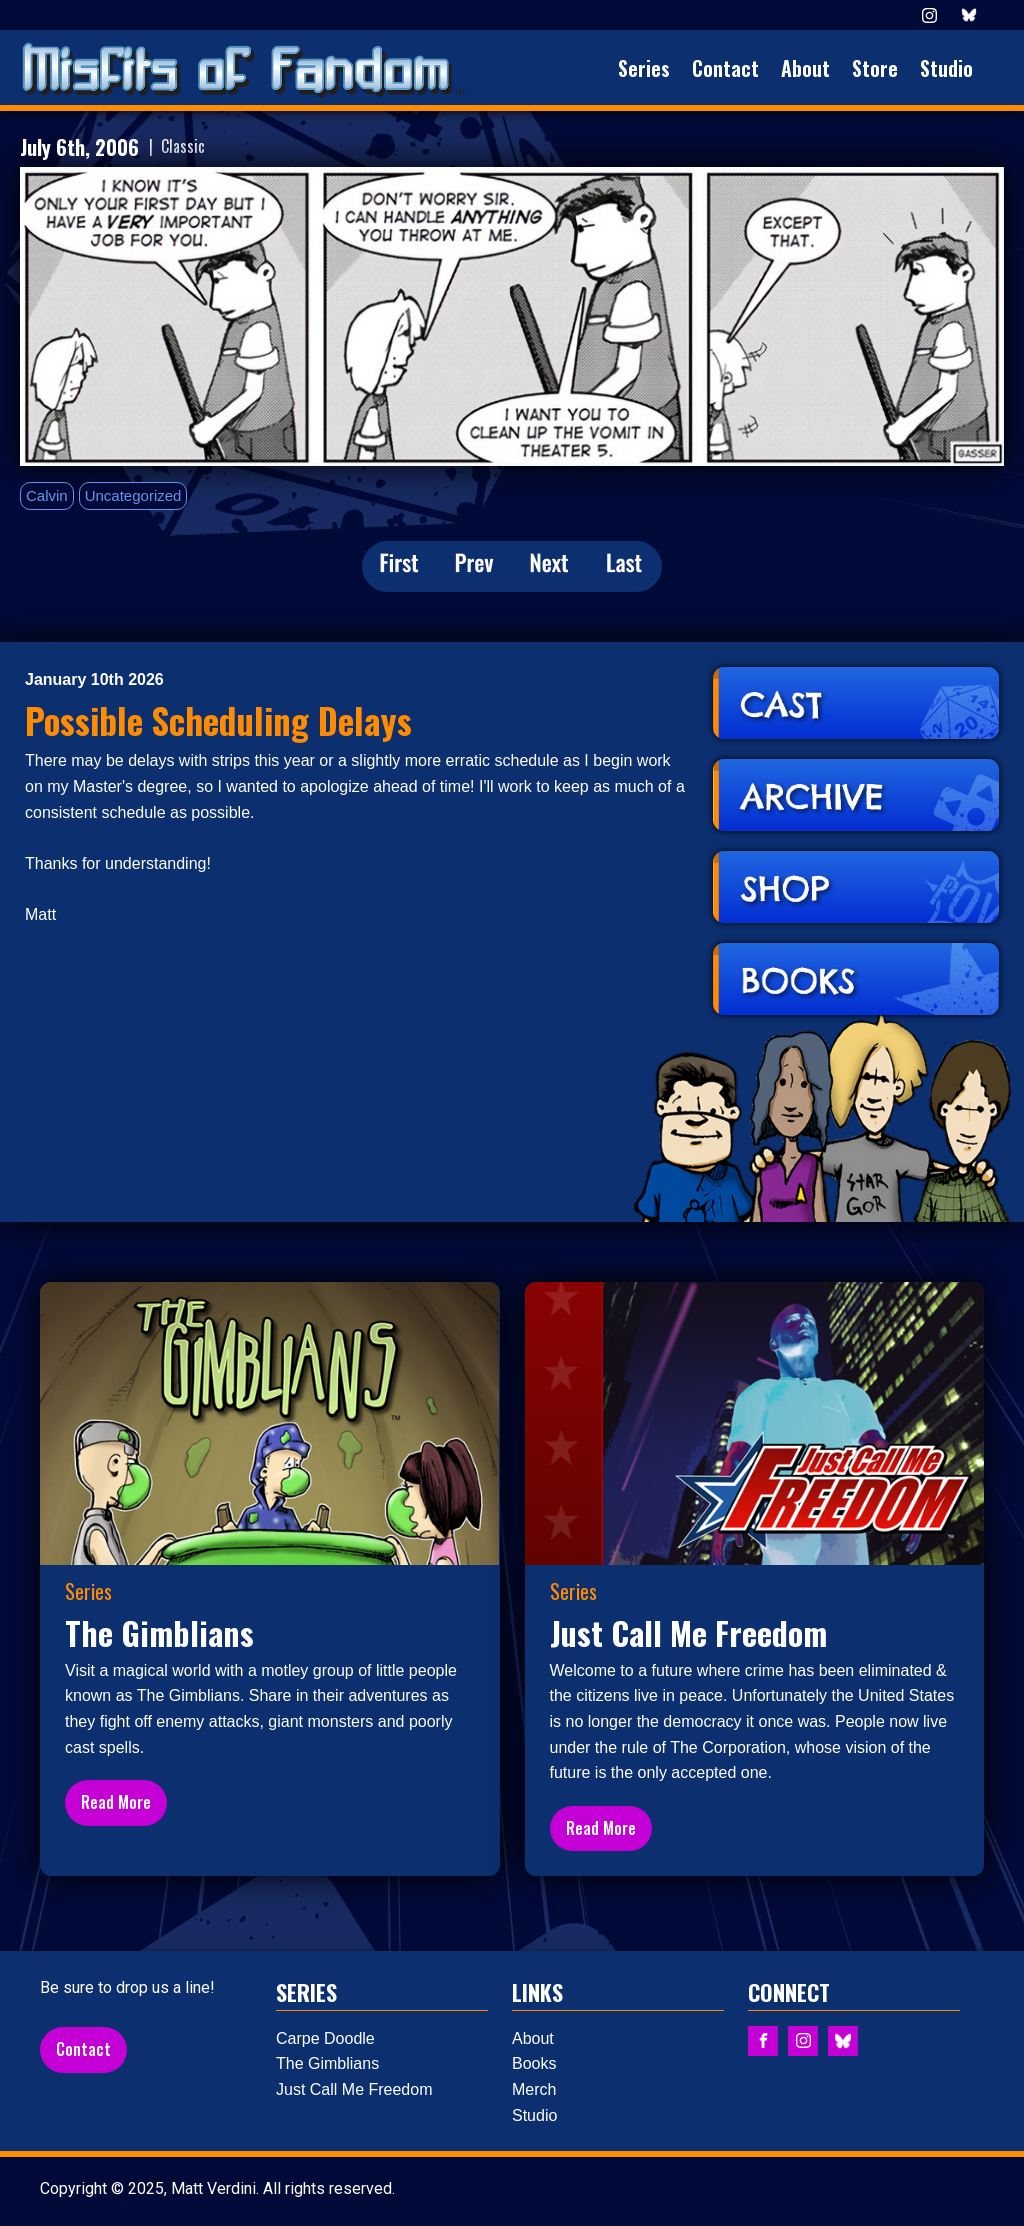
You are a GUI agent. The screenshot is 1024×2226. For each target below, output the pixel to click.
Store (875, 68)
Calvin (47, 495)
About (805, 68)
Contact (725, 68)
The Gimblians (327, 2063)
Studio (946, 68)
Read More (116, 1802)
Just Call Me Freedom (354, 2089)
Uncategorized (133, 495)
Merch (534, 2089)
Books (534, 2063)
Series (644, 68)
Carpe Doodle (325, 2038)
